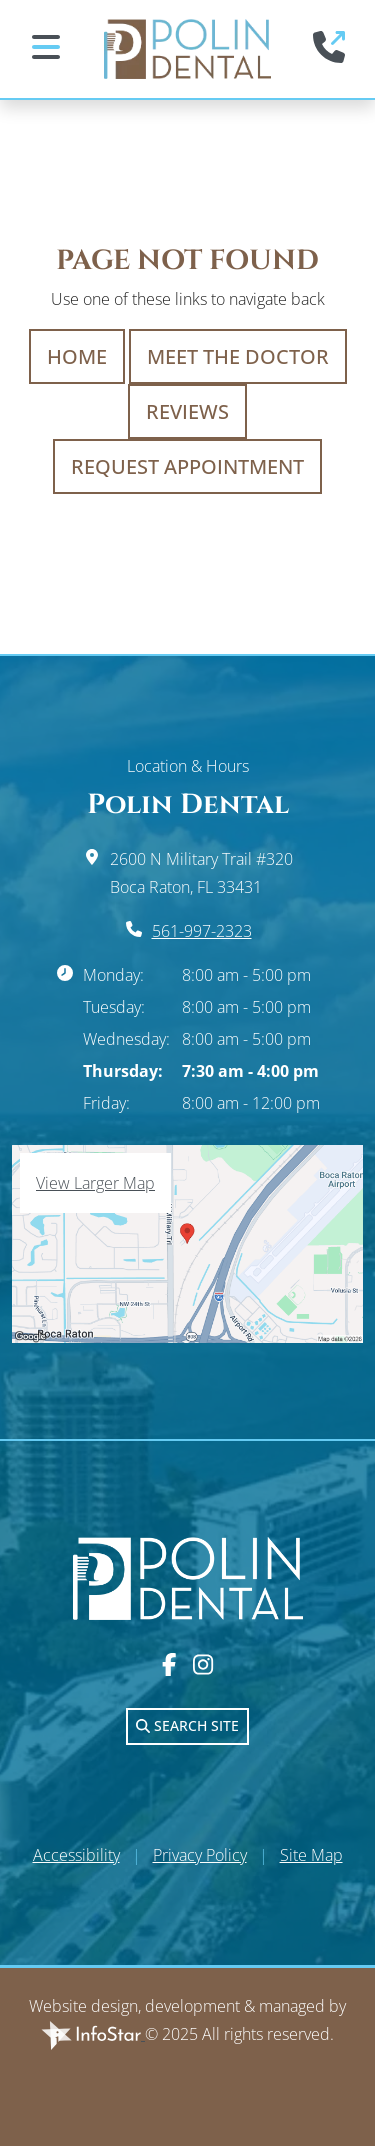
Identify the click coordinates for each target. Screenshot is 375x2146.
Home (77, 356)
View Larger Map (95, 1183)
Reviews (187, 411)
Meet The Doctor (238, 356)
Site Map (311, 1855)
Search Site (187, 1725)
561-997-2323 (202, 931)
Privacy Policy (200, 1855)
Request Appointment (187, 466)
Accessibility (76, 1855)
